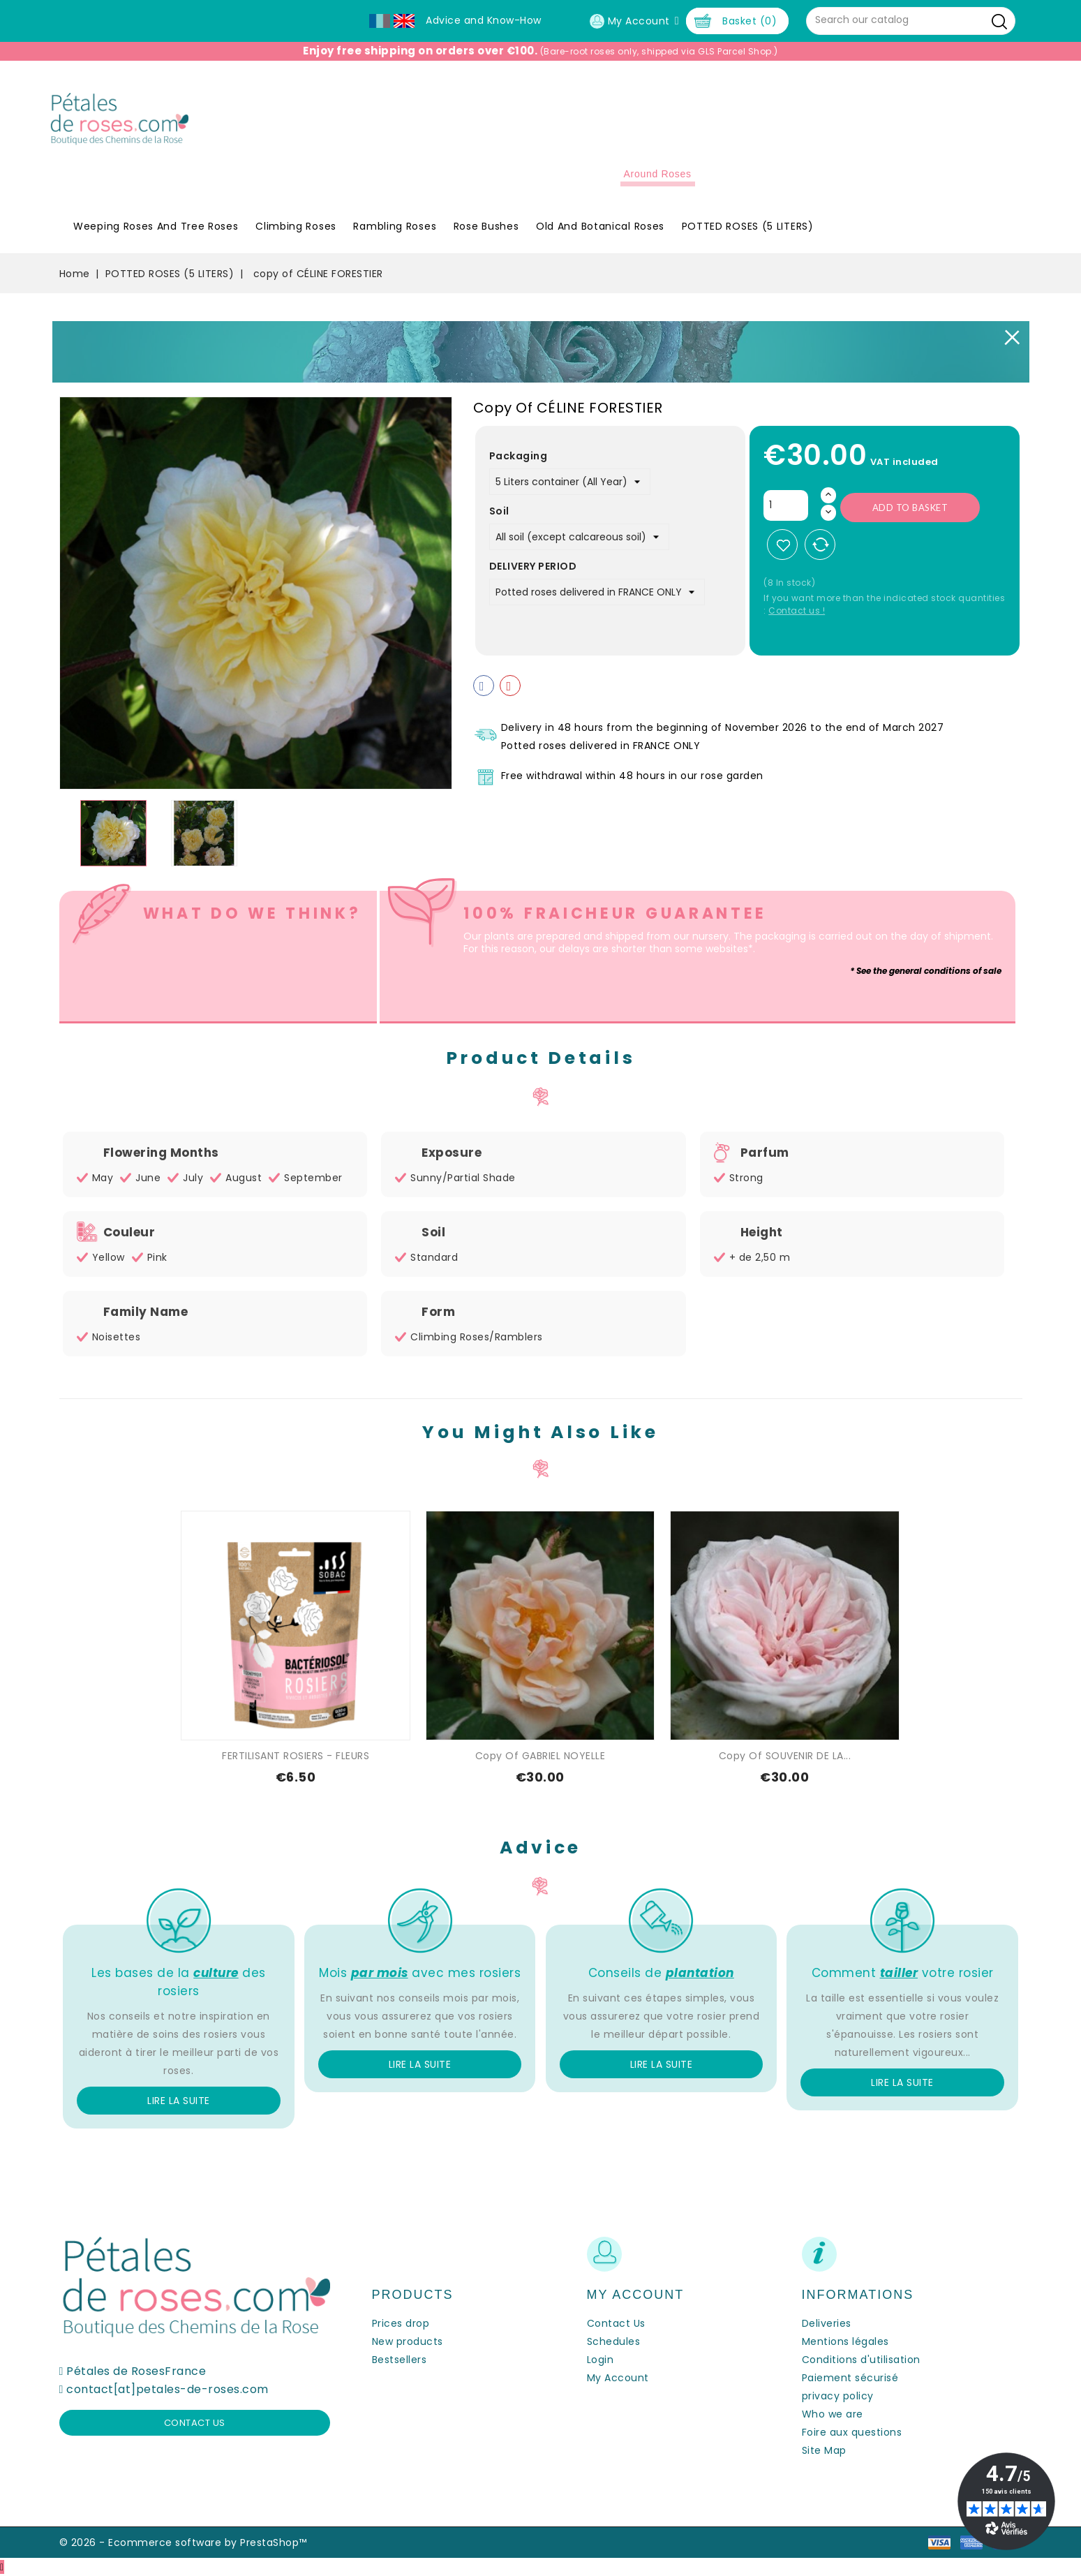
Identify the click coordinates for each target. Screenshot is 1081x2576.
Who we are (832, 2414)
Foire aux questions (852, 2432)
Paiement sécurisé (850, 2378)
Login (600, 2360)
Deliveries (826, 2323)
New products (407, 2341)
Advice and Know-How (484, 20)
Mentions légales (845, 2341)
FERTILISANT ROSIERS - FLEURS (295, 1756)
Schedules (614, 2341)
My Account (618, 2378)
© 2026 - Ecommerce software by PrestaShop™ (183, 2542)
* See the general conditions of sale (925, 971)
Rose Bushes (486, 226)
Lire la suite (178, 2101)
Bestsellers (399, 2360)
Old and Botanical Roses (600, 226)
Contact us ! (796, 610)
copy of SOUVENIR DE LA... (785, 1756)
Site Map (824, 2450)
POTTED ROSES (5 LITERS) (748, 226)
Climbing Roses (295, 226)
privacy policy (838, 2396)
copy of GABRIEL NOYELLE (540, 1756)
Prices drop (401, 2323)
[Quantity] (785, 505)
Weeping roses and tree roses (156, 226)
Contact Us (616, 2323)
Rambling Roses (394, 226)
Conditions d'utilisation (861, 2360)
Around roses (658, 173)
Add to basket (910, 507)
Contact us (194, 2422)
